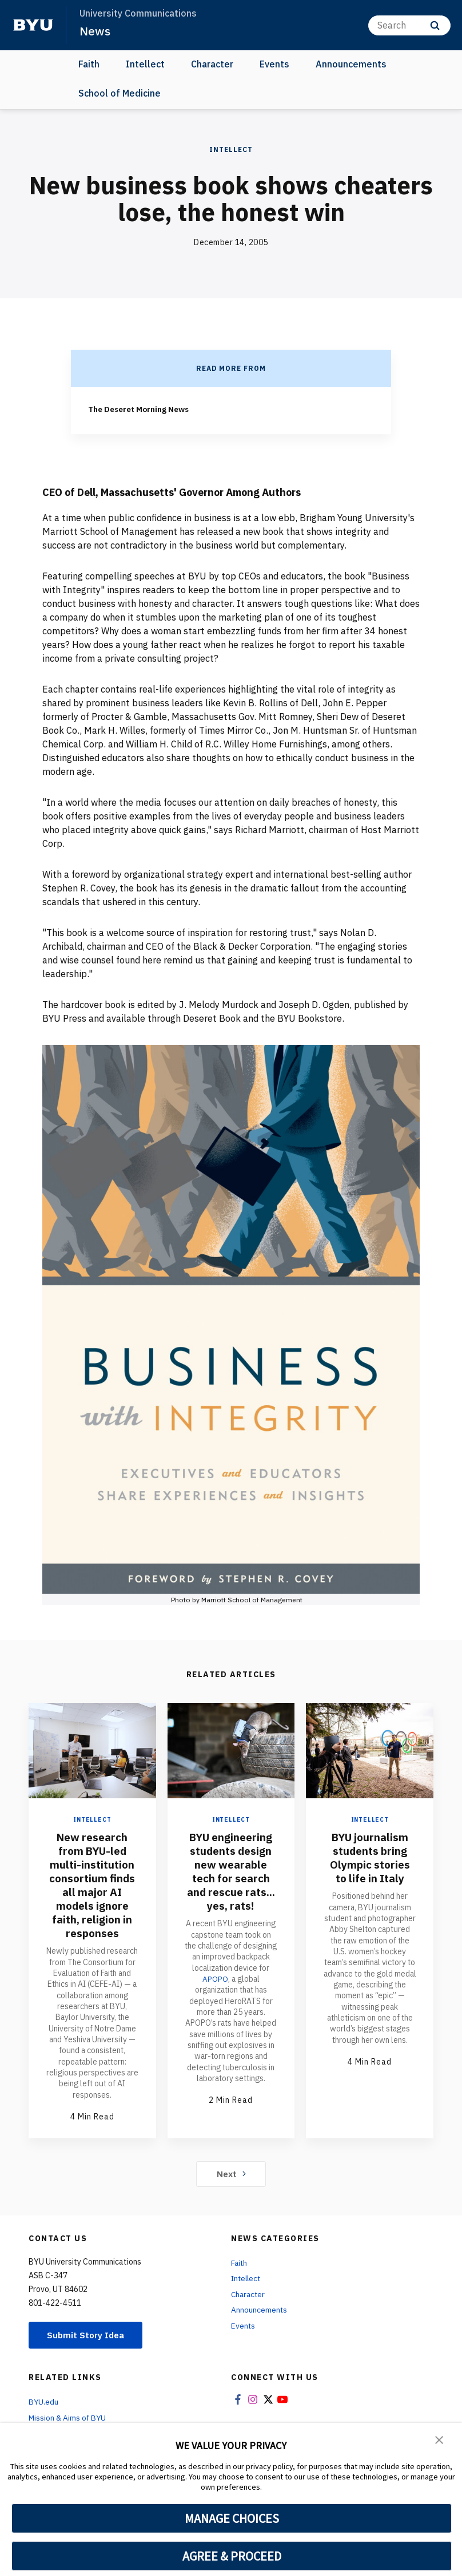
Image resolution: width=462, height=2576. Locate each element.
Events (274, 64)
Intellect (145, 64)
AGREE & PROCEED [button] (231, 2556)
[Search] (409, 25)
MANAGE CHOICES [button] (232, 2518)
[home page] (33, 25)
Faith (88, 64)
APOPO (215, 1978)
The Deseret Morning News (141, 408)
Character (212, 64)
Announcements (351, 64)
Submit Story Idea (87, 2335)
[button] (439, 2439)
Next (231, 2173)
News (94, 31)
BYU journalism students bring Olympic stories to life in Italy (370, 1857)
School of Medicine (119, 92)
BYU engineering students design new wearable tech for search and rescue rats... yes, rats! (230, 1871)
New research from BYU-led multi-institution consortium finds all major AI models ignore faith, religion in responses (92, 1884)
